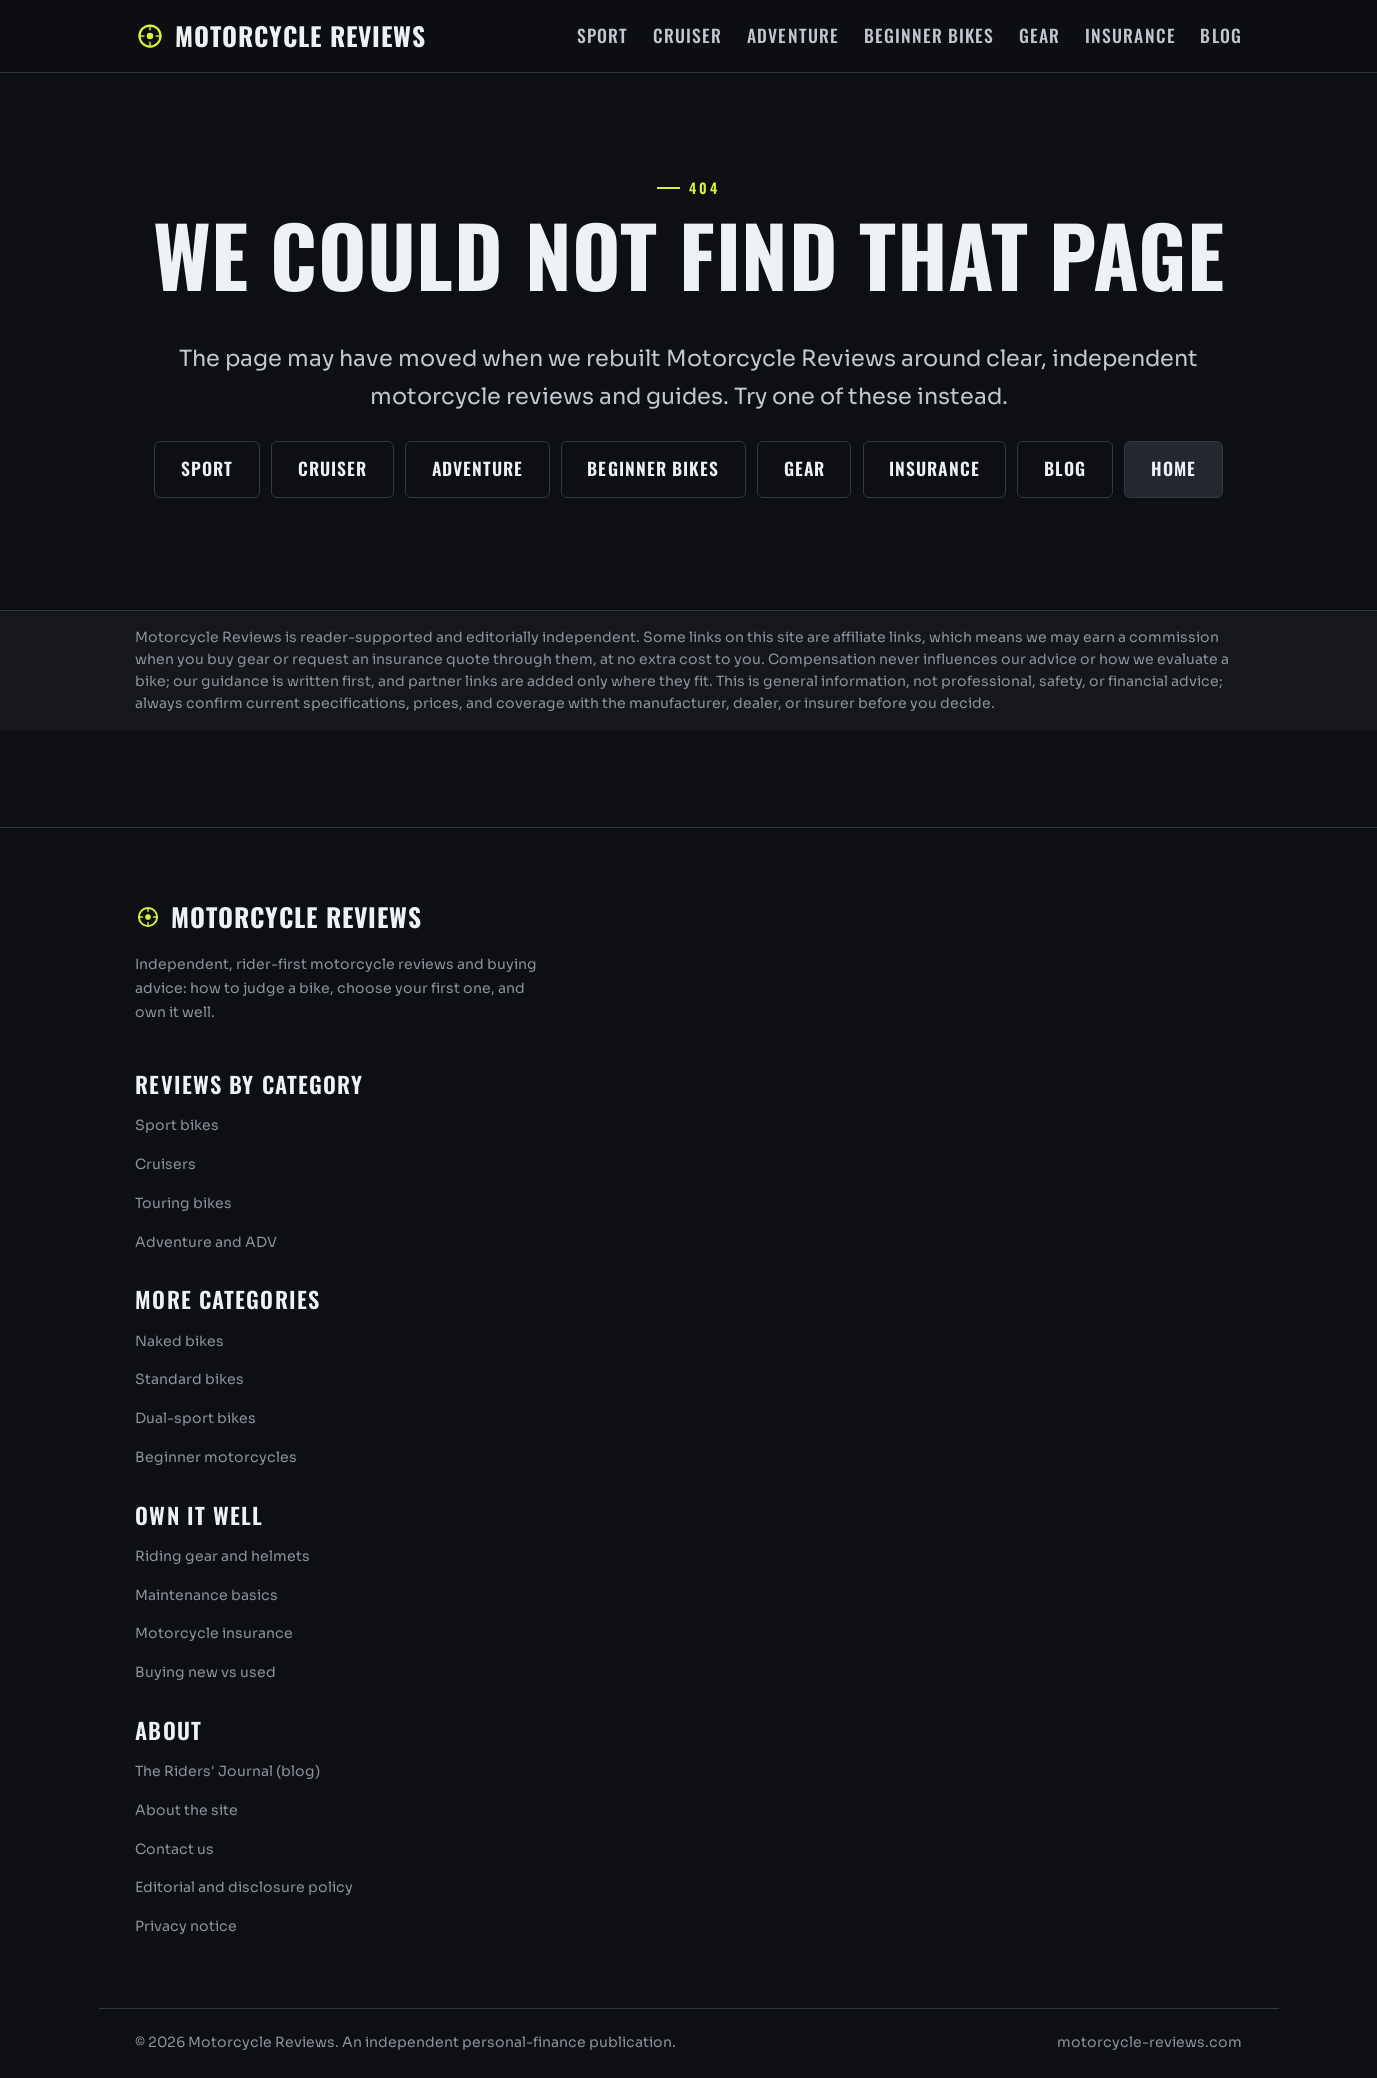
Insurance (1130, 35)
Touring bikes (183, 1203)
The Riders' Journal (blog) (227, 1771)
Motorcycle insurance (214, 1633)
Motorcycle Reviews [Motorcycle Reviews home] (280, 35)
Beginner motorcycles (216, 1457)
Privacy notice (186, 1926)
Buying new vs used (205, 1672)
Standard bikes (189, 1379)
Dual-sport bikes (195, 1418)
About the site (186, 1810)
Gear (1039, 35)
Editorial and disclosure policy (244, 1887)
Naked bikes (179, 1341)
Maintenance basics (206, 1595)
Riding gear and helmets (222, 1556)
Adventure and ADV (206, 1242)
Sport (602, 35)
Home (1173, 468)
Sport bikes (177, 1125)
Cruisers (165, 1164)
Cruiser (687, 35)
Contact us (174, 1849)
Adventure (793, 35)
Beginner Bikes (929, 35)
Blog (1220, 35)
